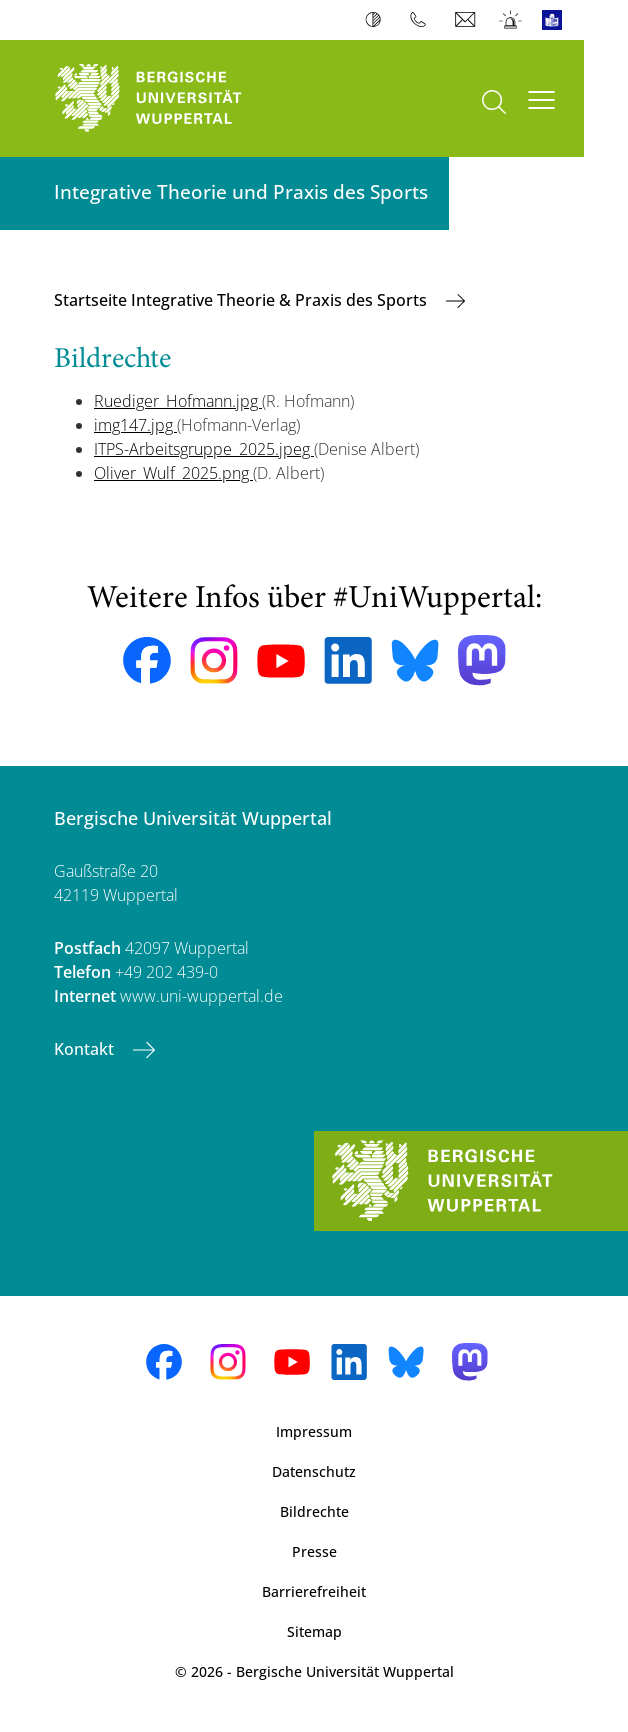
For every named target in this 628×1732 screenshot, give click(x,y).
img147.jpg (135, 425)
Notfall (511, 20)
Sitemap (314, 1631)
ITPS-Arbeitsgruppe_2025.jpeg (204, 449)
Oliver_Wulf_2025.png (173, 473)
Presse (314, 1551)
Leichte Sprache (556, 20)
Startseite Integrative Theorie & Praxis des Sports (242, 300)
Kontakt (86, 1049)
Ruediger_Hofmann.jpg (178, 401)
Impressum (314, 1431)
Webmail (467, 20)
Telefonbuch (422, 20)
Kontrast (377, 20)
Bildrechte (314, 1511)
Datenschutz (314, 1471)
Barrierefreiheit (314, 1591)
